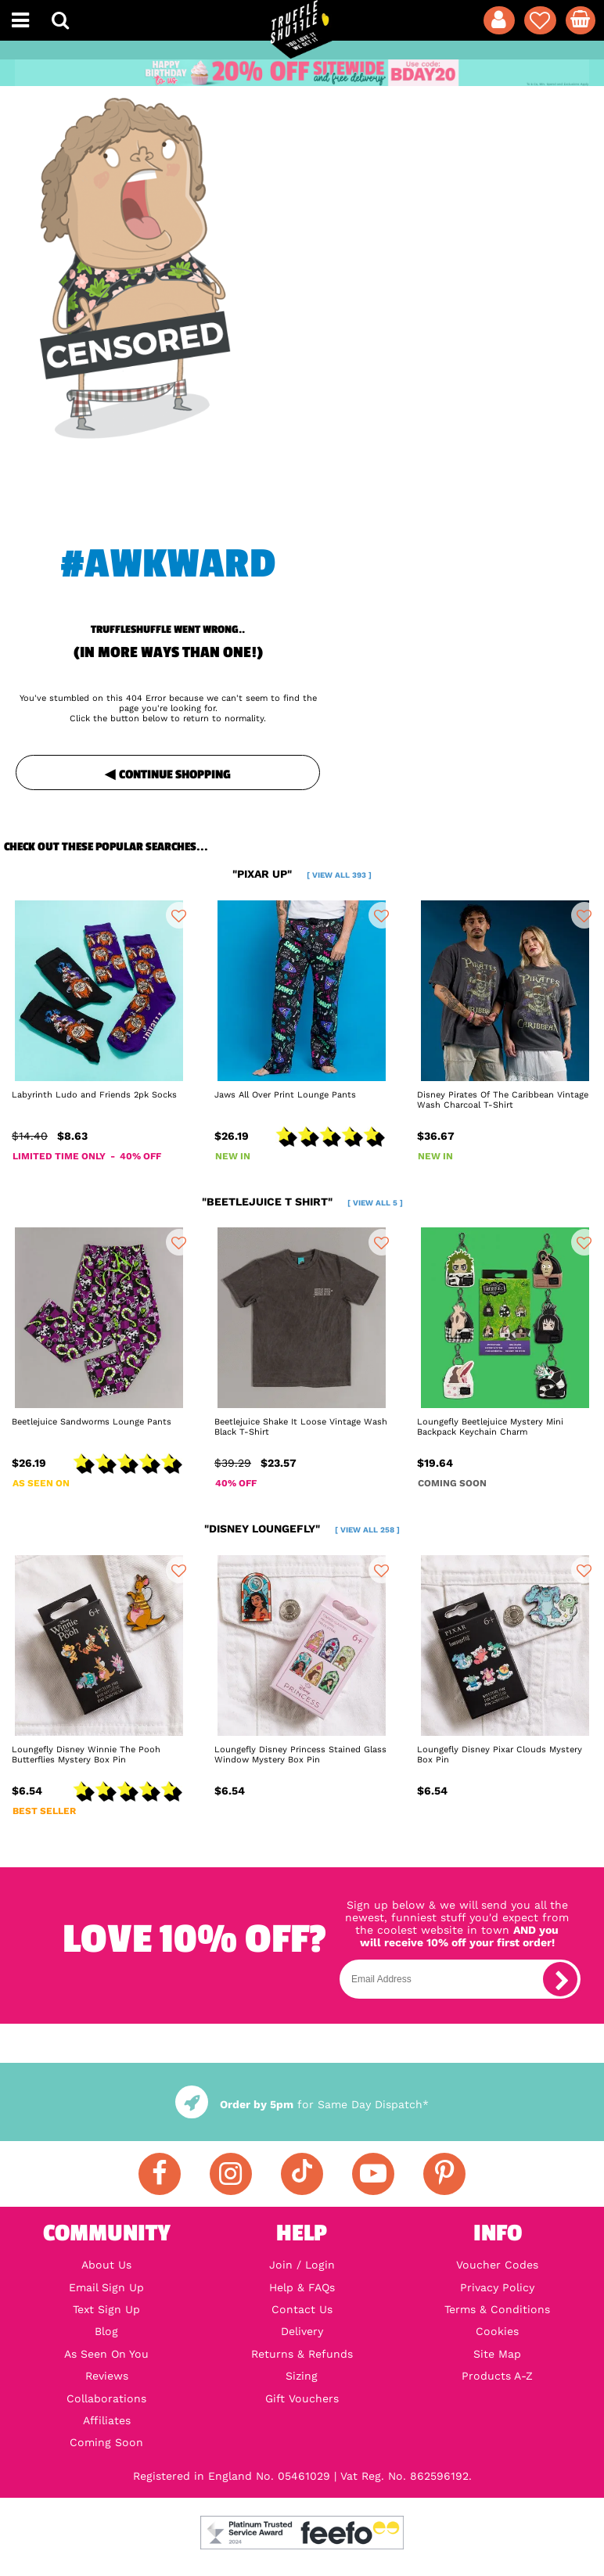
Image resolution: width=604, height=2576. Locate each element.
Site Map (497, 2353)
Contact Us (302, 2309)
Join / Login (302, 2264)
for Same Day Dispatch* (301, 2104)
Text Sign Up (106, 2309)
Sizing (302, 2375)
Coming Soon (106, 2442)
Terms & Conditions (497, 2309)
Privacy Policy (497, 2287)
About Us (106, 2264)
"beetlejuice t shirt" (302, 1201)
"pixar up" (302, 874)
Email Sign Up (106, 2287)
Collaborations (106, 2398)
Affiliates (107, 2420)
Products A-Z (497, 2375)
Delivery (302, 2331)
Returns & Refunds (302, 2353)
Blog (106, 2331)
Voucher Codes (497, 2264)
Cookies (497, 2331)
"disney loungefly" (302, 1528)
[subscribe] (560, 1979)
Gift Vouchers (302, 2398)
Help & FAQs (302, 2287)
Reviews (106, 2375)
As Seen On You (106, 2353)
